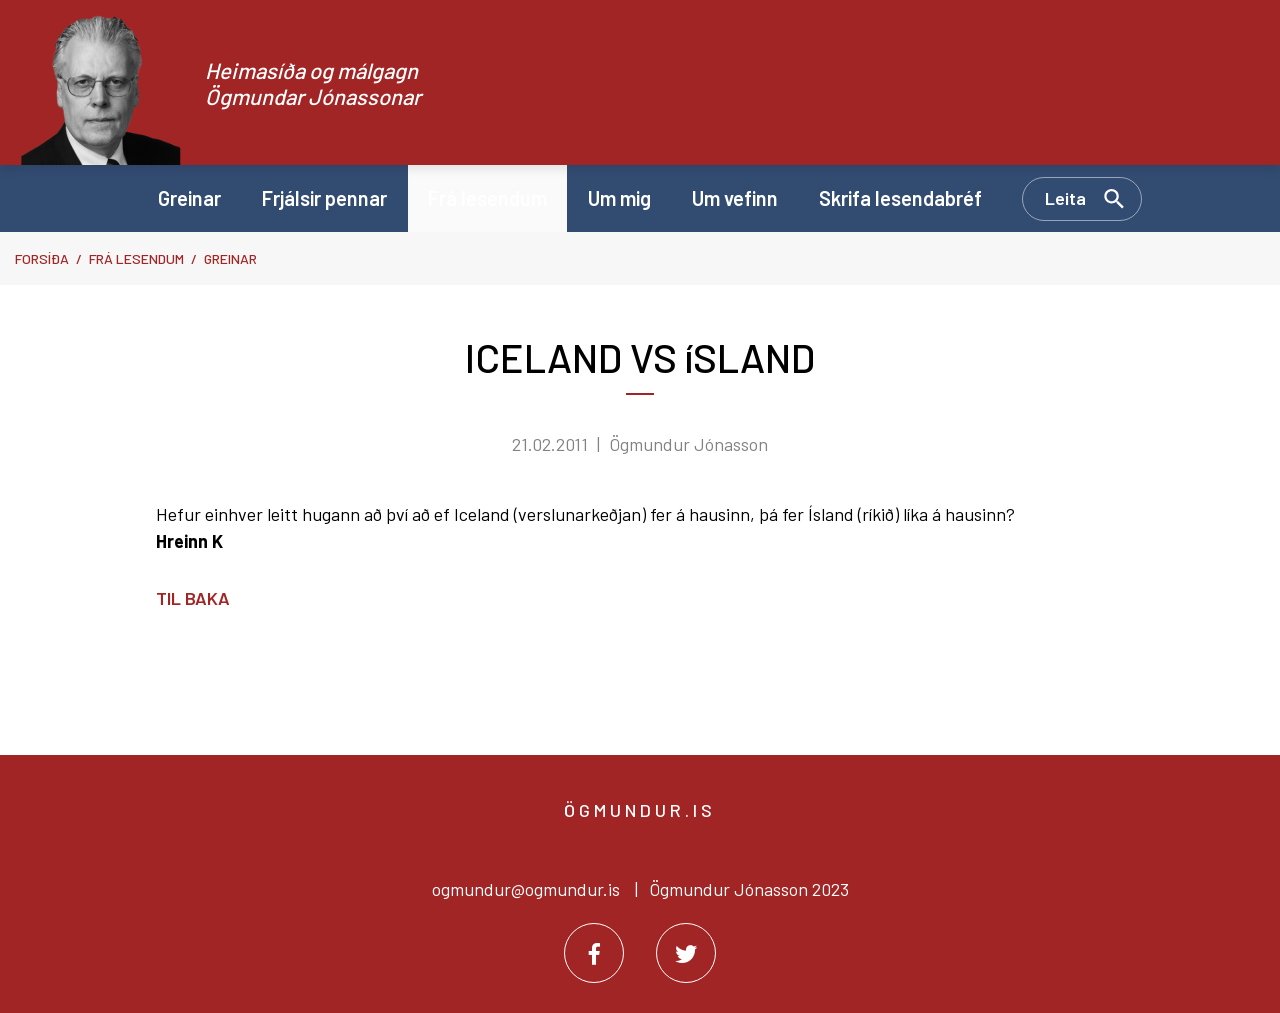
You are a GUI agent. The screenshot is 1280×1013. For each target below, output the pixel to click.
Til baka (193, 598)
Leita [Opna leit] (1065, 198)
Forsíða (42, 258)
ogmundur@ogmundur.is (526, 889)
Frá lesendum (136, 258)
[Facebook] (594, 953)
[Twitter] (686, 953)
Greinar (230, 258)
